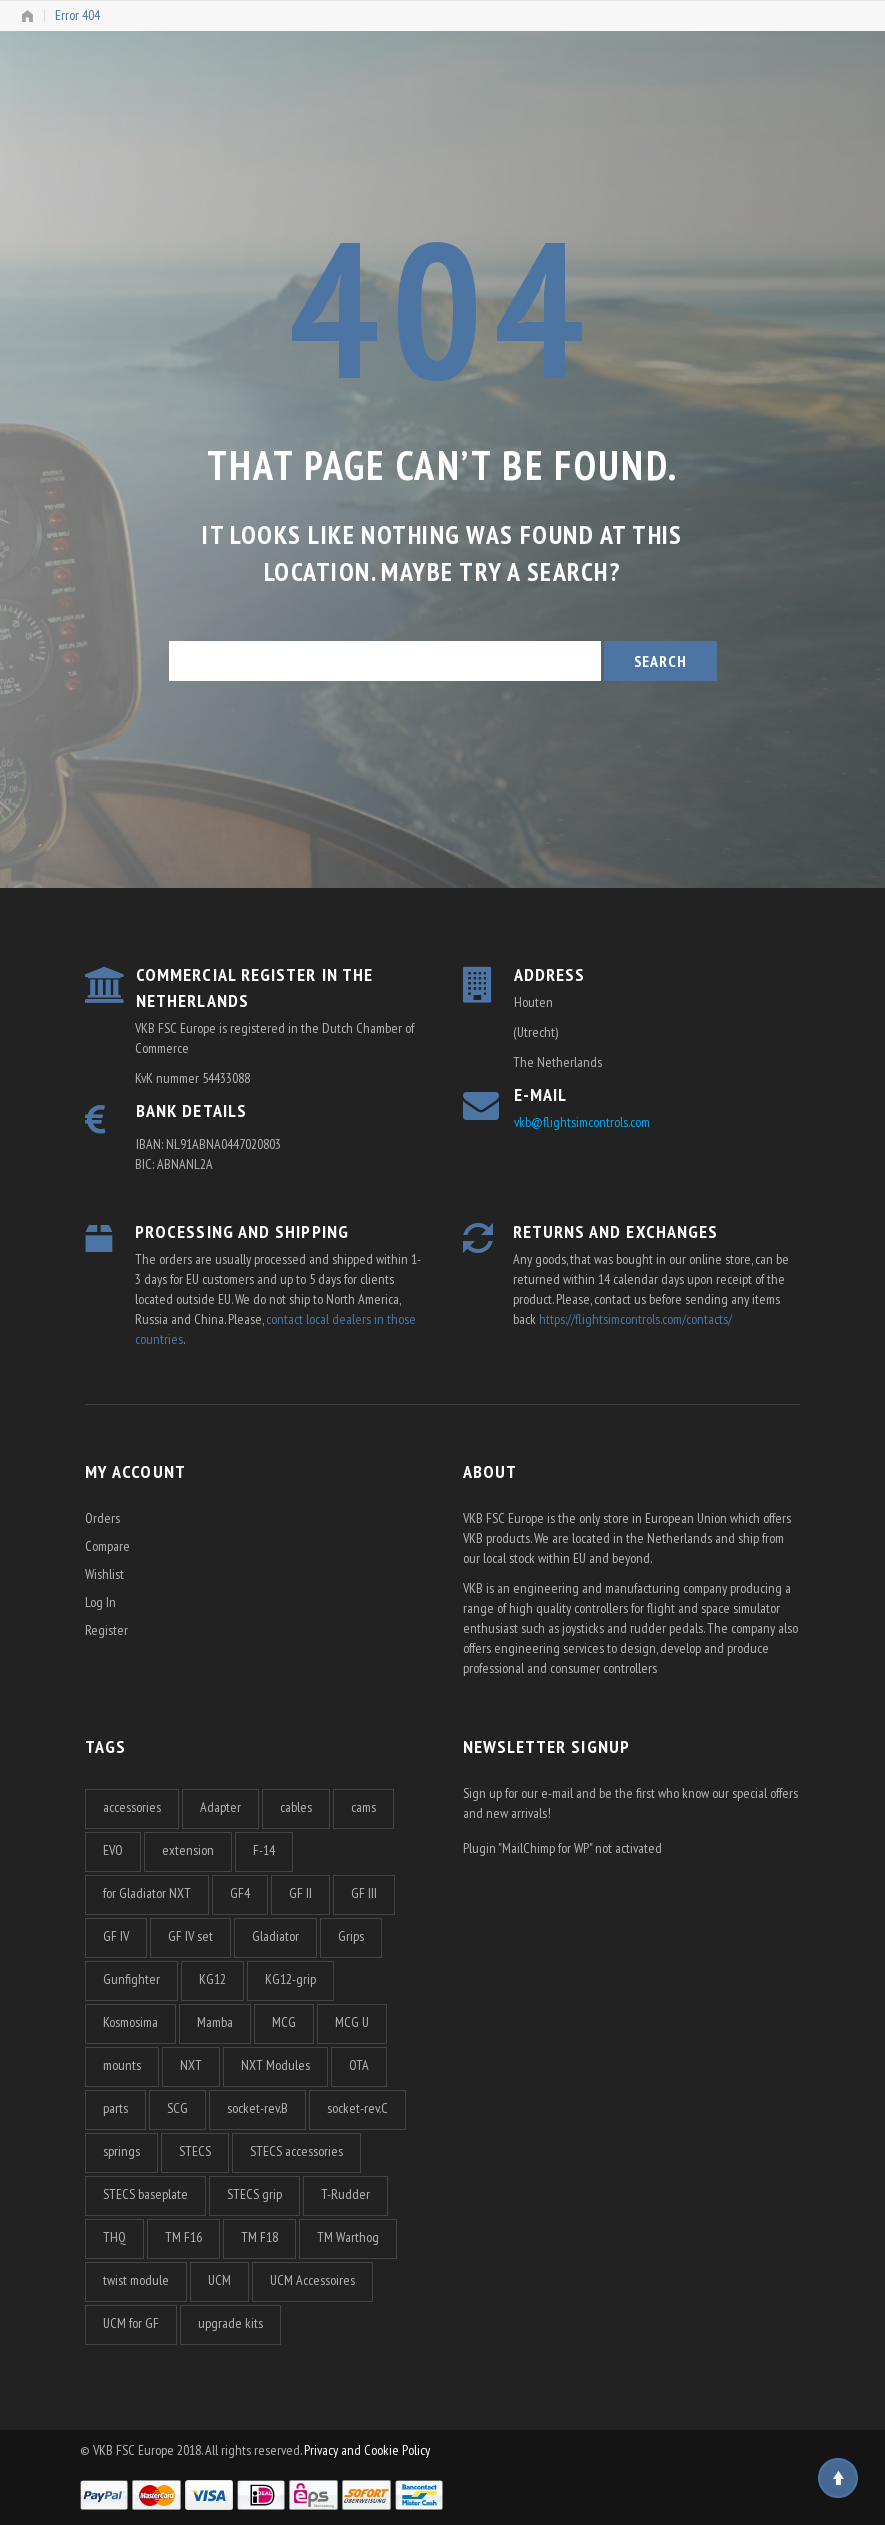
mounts (122, 2065)
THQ (114, 2237)
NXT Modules (275, 2065)
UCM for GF (131, 2323)
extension (188, 1850)
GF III (364, 1893)
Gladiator (275, 1936)
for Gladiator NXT (147, 1893)
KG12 (212, 1979)
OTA (359, 2065)
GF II (300, 1893)
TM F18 (259, 2237)
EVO (113, 1850)
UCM (219, 2280)
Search (660, 661)
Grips (351, 1936)
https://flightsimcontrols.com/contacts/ (635, 1319)
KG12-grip (290, 1979)
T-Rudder (345, 2194)
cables (296, 1807)
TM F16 (183, 2237)
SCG (177, 2108)
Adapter (220, 1807)
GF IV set (190, 1936)
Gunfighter (131, 1979)
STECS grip (254, 2194)
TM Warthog (348, 2237)
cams (363, 1807)
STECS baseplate (145, 2194)
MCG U (352, 2022)
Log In (100, 1602)
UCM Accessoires (312, 2280)
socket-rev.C (357, 2108)
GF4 (240, 1893)
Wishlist (104, 1574)
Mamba (215, 2022)
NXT (191, 2065)
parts (115, 2108)
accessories (132, 1807)
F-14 (264, 1850)
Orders (102, 1518)
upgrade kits (230, 2323)
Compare (107, 1546)
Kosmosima (130, 2022)
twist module (136, 2280)
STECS (195, 2151)
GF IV (116, 1936)
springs (121, 2151)
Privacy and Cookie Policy (367, 2450)
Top (838, 2478)
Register (106, 1630)
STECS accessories (296, 2151)
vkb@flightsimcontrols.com (582, 1122)
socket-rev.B (257, 2108)
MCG (284, 2022)
